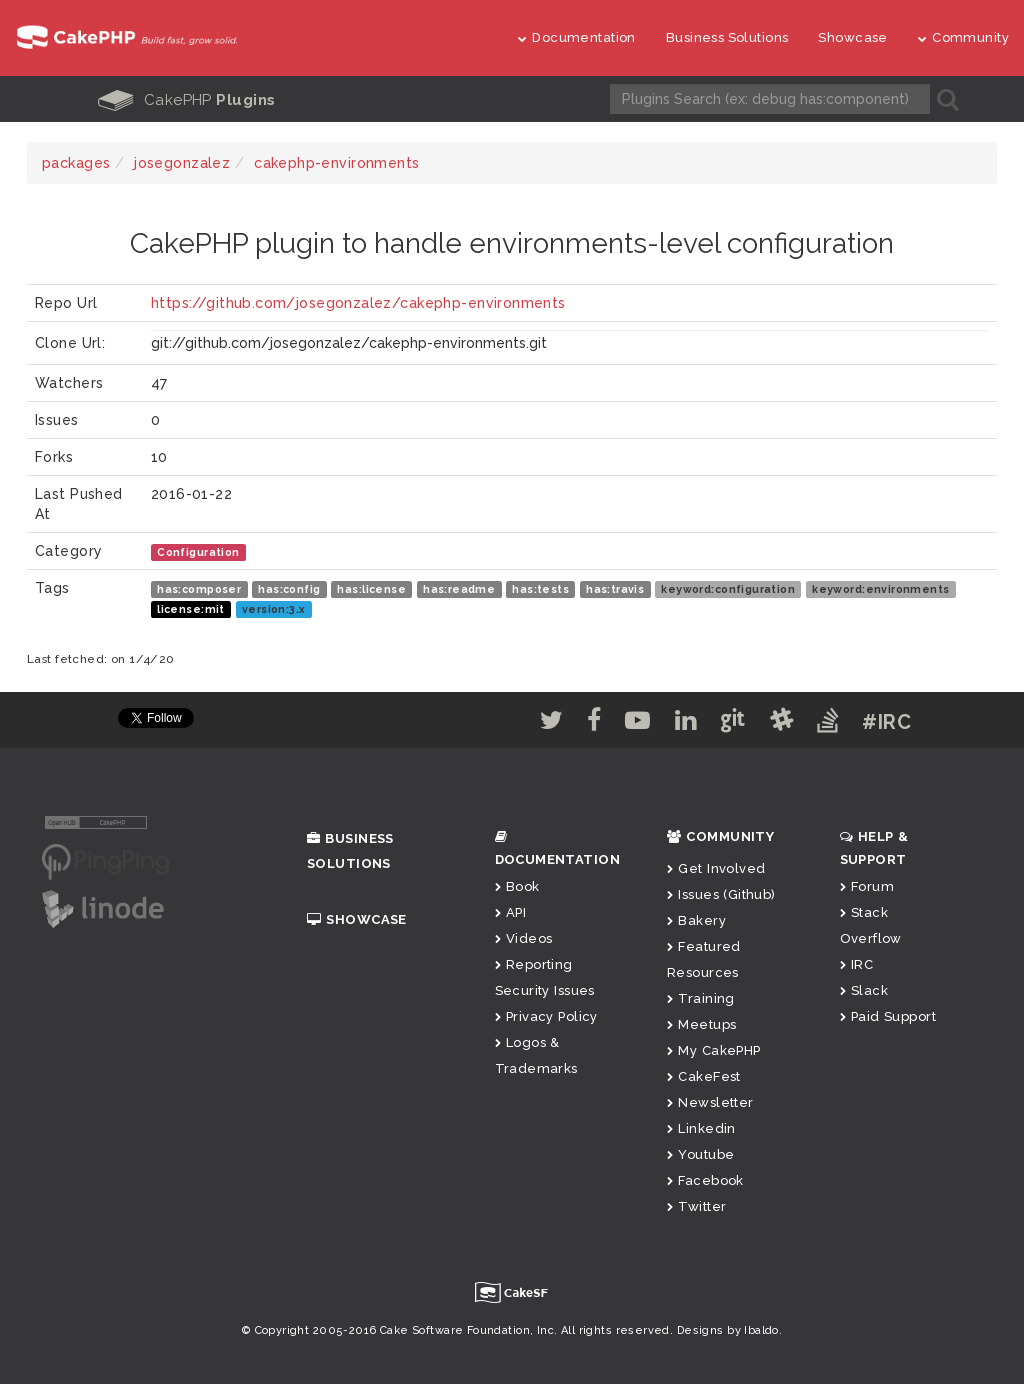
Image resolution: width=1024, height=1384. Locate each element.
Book (517, 886)
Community (963, 37)
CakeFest (704, 1076)
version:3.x (274, 609)
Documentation (577, 37)
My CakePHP (714, 1050)
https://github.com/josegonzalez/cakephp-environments (358, 303)
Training (701, 998)
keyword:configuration (728, 589)
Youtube (700, 1154)
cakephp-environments (336, 163)
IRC (857, 964)
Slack (864, 990)
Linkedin (701, 1128)
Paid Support (888, 1016)
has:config (289, 589)
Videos (524, 938)
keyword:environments (880, 589)
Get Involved (716, 868)
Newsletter (710, 1102)
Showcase (852, 37)
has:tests (540, 589)
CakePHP (187, 100)
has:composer (199, 589)
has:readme (459, 589)
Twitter (696, 1206)
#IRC (886, 722)
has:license (371, 589)
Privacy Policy (546, 1016)
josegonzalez (182, 163)
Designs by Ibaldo (728, 1330)
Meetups (701, 1024)
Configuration (198, 552)
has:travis (615, 589)
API (511, 912)
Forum (867, 886)
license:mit (191, 609)
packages (76, 163)
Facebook (705, 1180)
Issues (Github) (721, 894)
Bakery (696, 920)
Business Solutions (727, 37)
